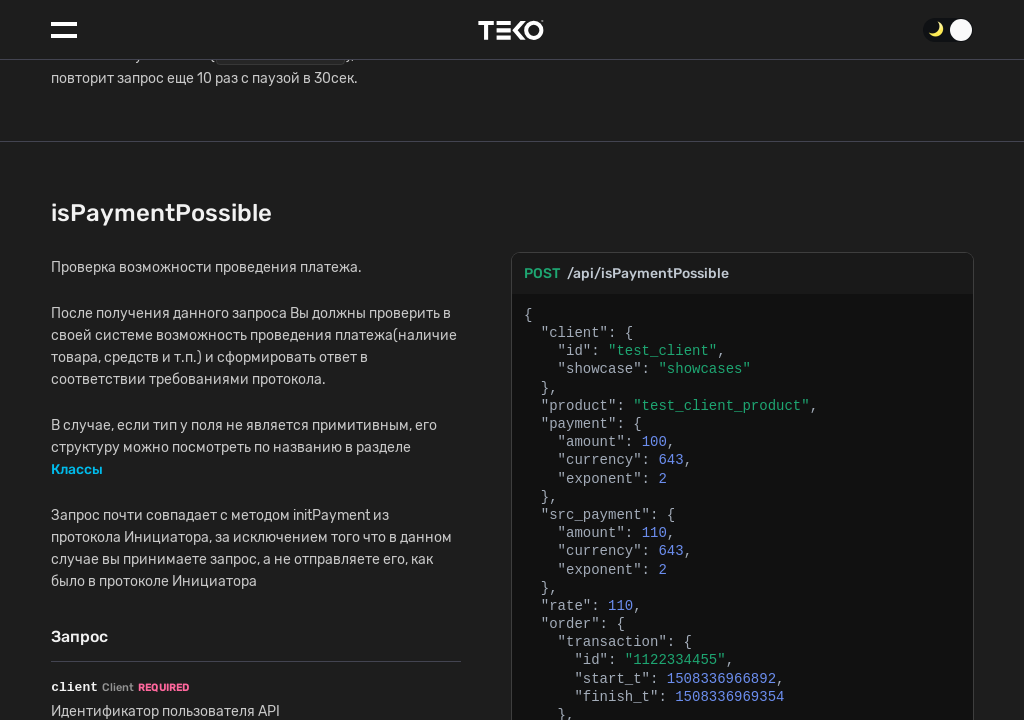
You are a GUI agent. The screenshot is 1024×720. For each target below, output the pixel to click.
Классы (77, 387)
